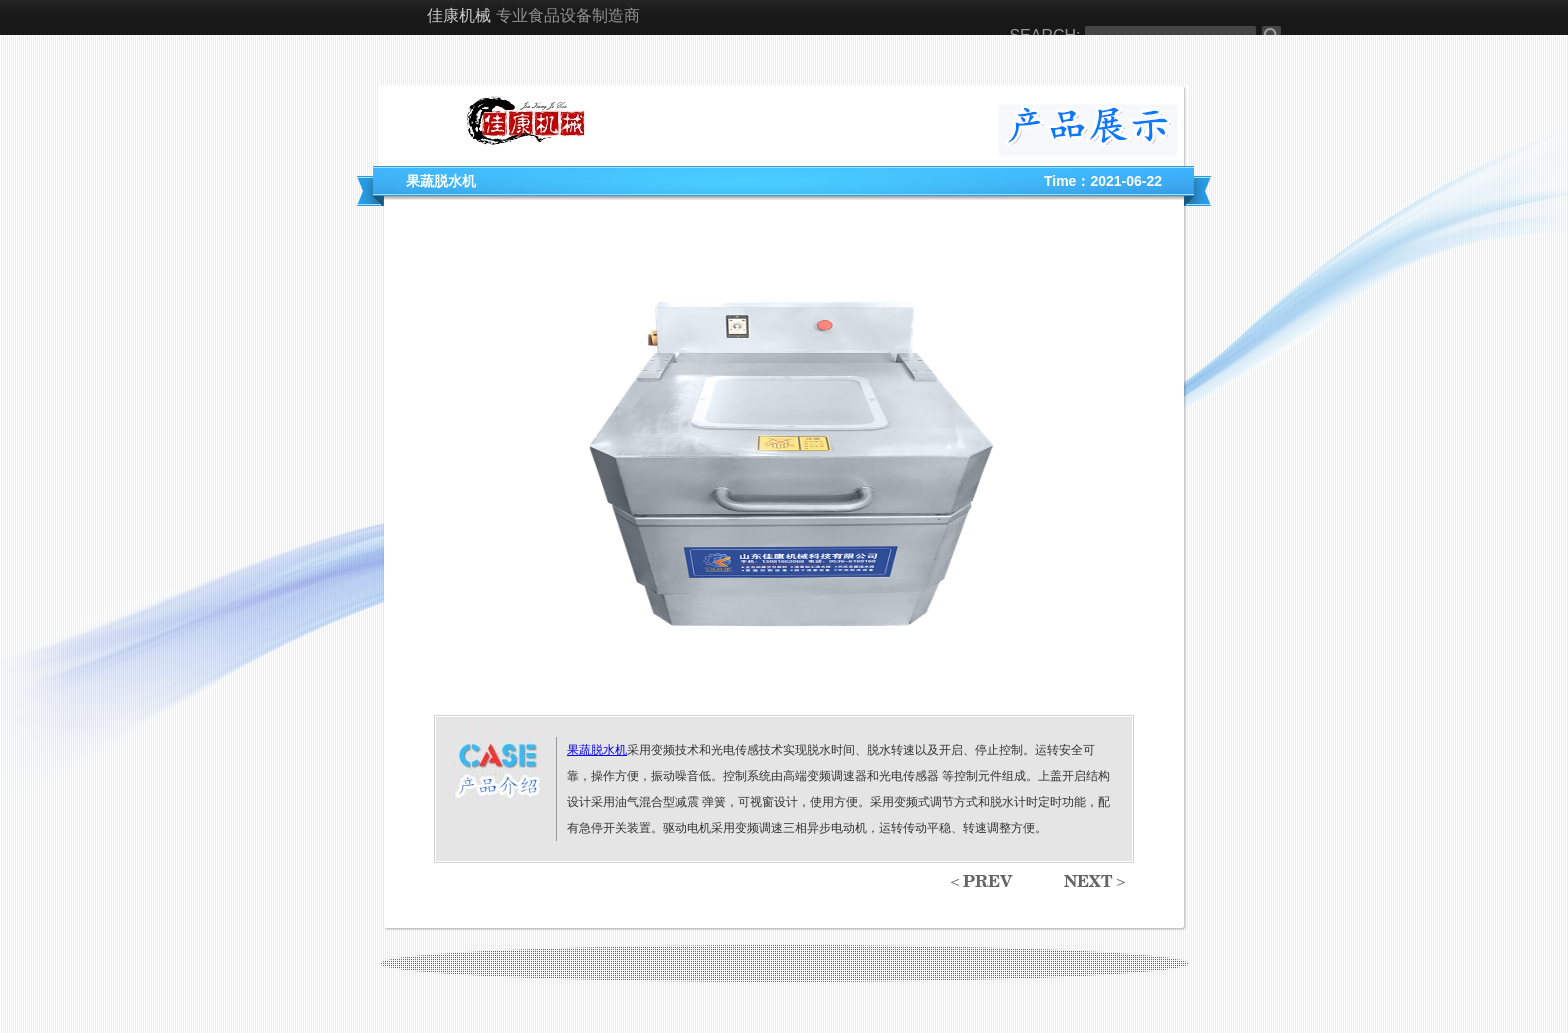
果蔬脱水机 (597, 750)
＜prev (979, 883)
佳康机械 (459, 17)
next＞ (1096, 883)
